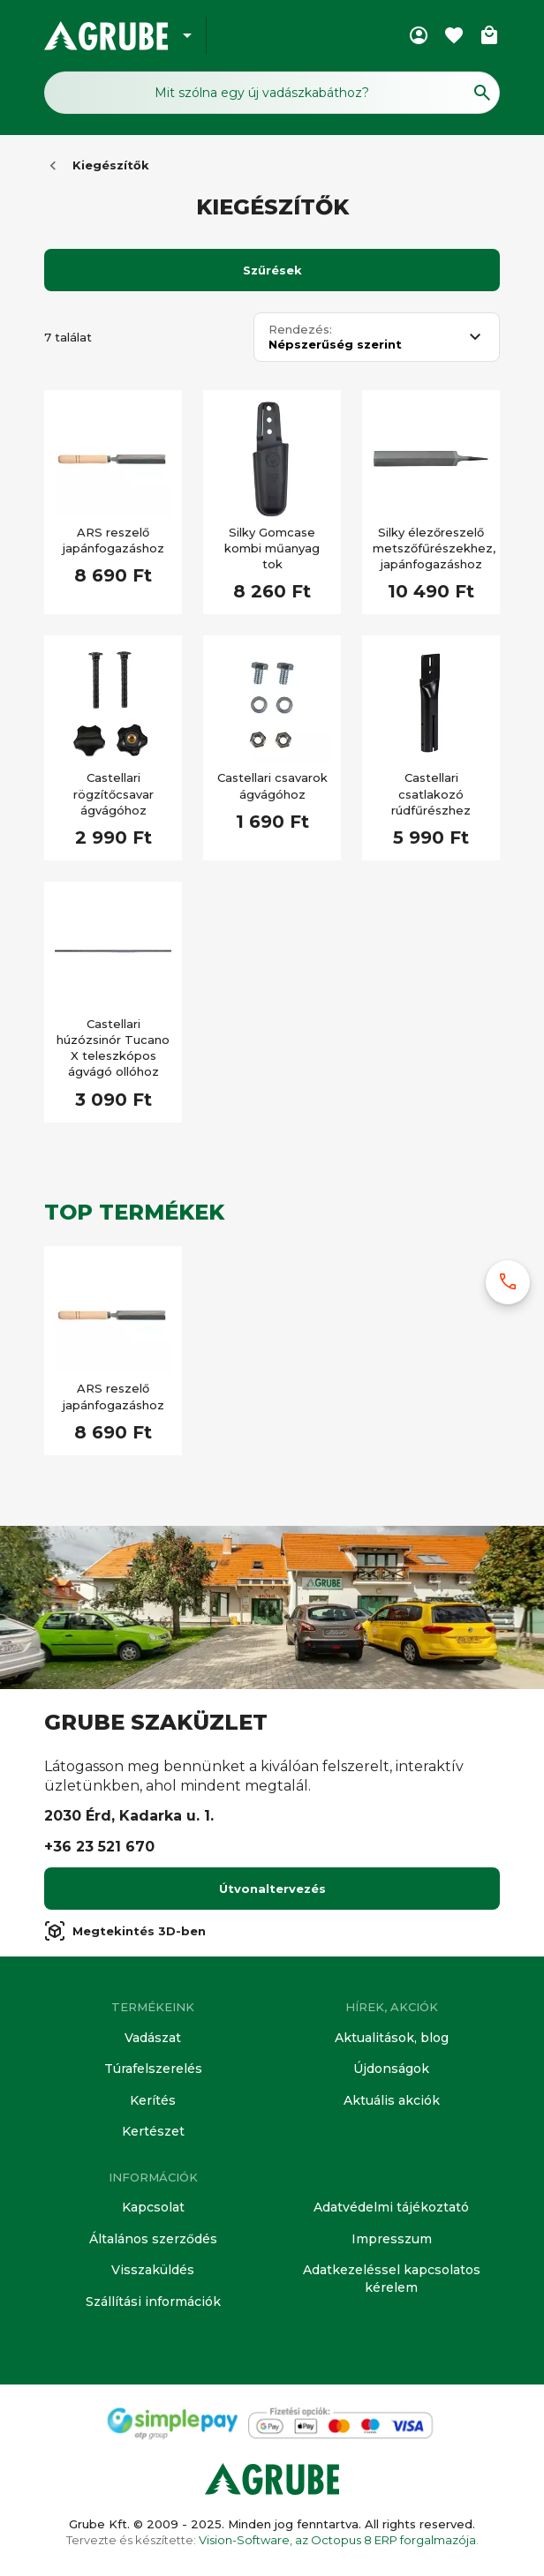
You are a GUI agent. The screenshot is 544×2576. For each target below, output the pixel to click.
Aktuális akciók (392, 2100)
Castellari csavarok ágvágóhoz (272, 785)
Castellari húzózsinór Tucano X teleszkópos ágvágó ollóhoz (113, 1048)
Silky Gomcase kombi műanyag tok (272, 548)
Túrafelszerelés (153, 2069)
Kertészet (153, 2131)
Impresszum (391, 2239)
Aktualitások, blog (392, 2038)
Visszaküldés (152, 2270)
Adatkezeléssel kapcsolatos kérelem (391, 2278)
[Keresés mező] (272, 92)
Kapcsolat (153, 2207)
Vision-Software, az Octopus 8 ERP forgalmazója (337, 2540)
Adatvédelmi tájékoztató (391, 2207)
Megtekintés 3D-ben (125, 1930)
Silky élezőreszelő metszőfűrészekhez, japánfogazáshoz (431, 548)
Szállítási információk (153, 2301)
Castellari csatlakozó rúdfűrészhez (431, 793)
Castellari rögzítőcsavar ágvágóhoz (113, 793)
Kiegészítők (110, 165)
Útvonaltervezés (272, 1888)
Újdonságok (391, 2069)
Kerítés (153, 2100)
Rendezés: (300, 329)
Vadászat (153, 2038)
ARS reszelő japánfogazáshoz (113, 540)
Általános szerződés (153, 2239)
